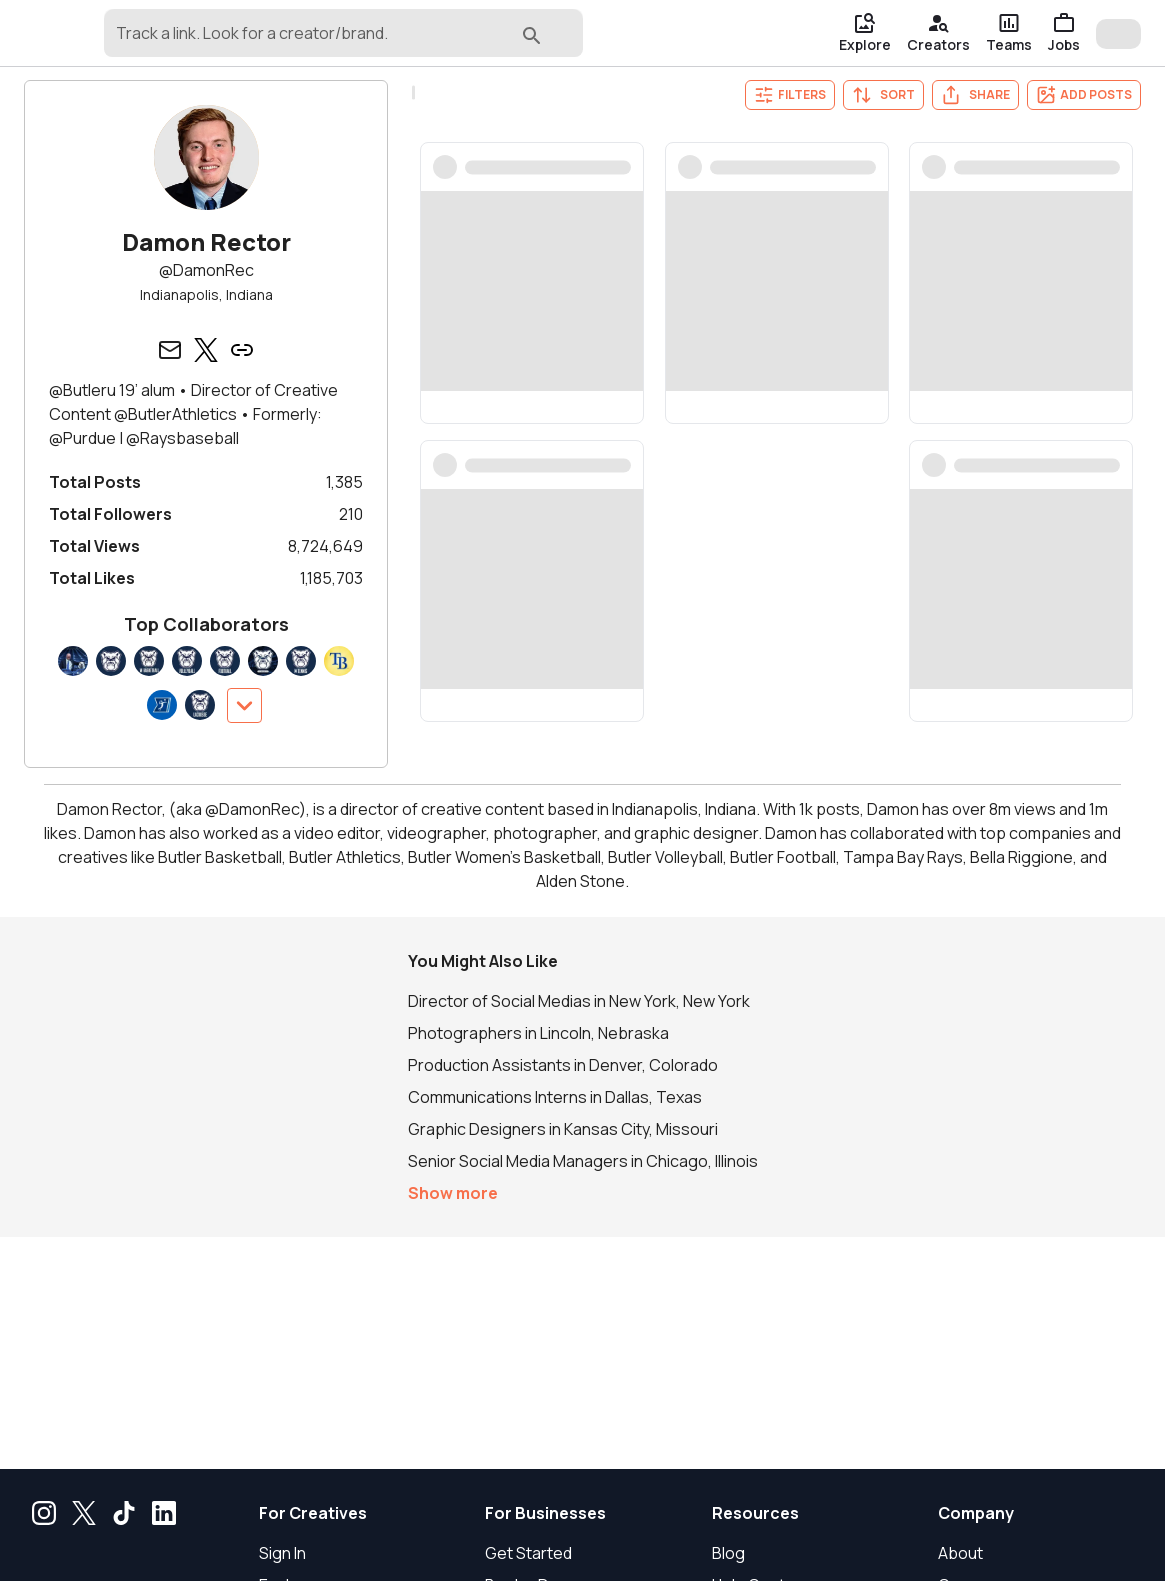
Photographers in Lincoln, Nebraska (538, 1033)
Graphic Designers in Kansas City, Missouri (563, 1129)
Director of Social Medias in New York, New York (579, 1001)
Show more (453, 1193)
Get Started (528, 1553)
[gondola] (89, 33)
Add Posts (1084, 95)
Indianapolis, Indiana (206, 294)
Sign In (282, 1553)
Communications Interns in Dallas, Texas (555, 1097)
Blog (728, 1553)
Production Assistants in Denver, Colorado (563, 1065)
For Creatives (313, 1513)
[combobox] (377, 42)
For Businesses (545, 1513)
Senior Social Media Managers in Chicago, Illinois (583, 1161)
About (960, 1553)
